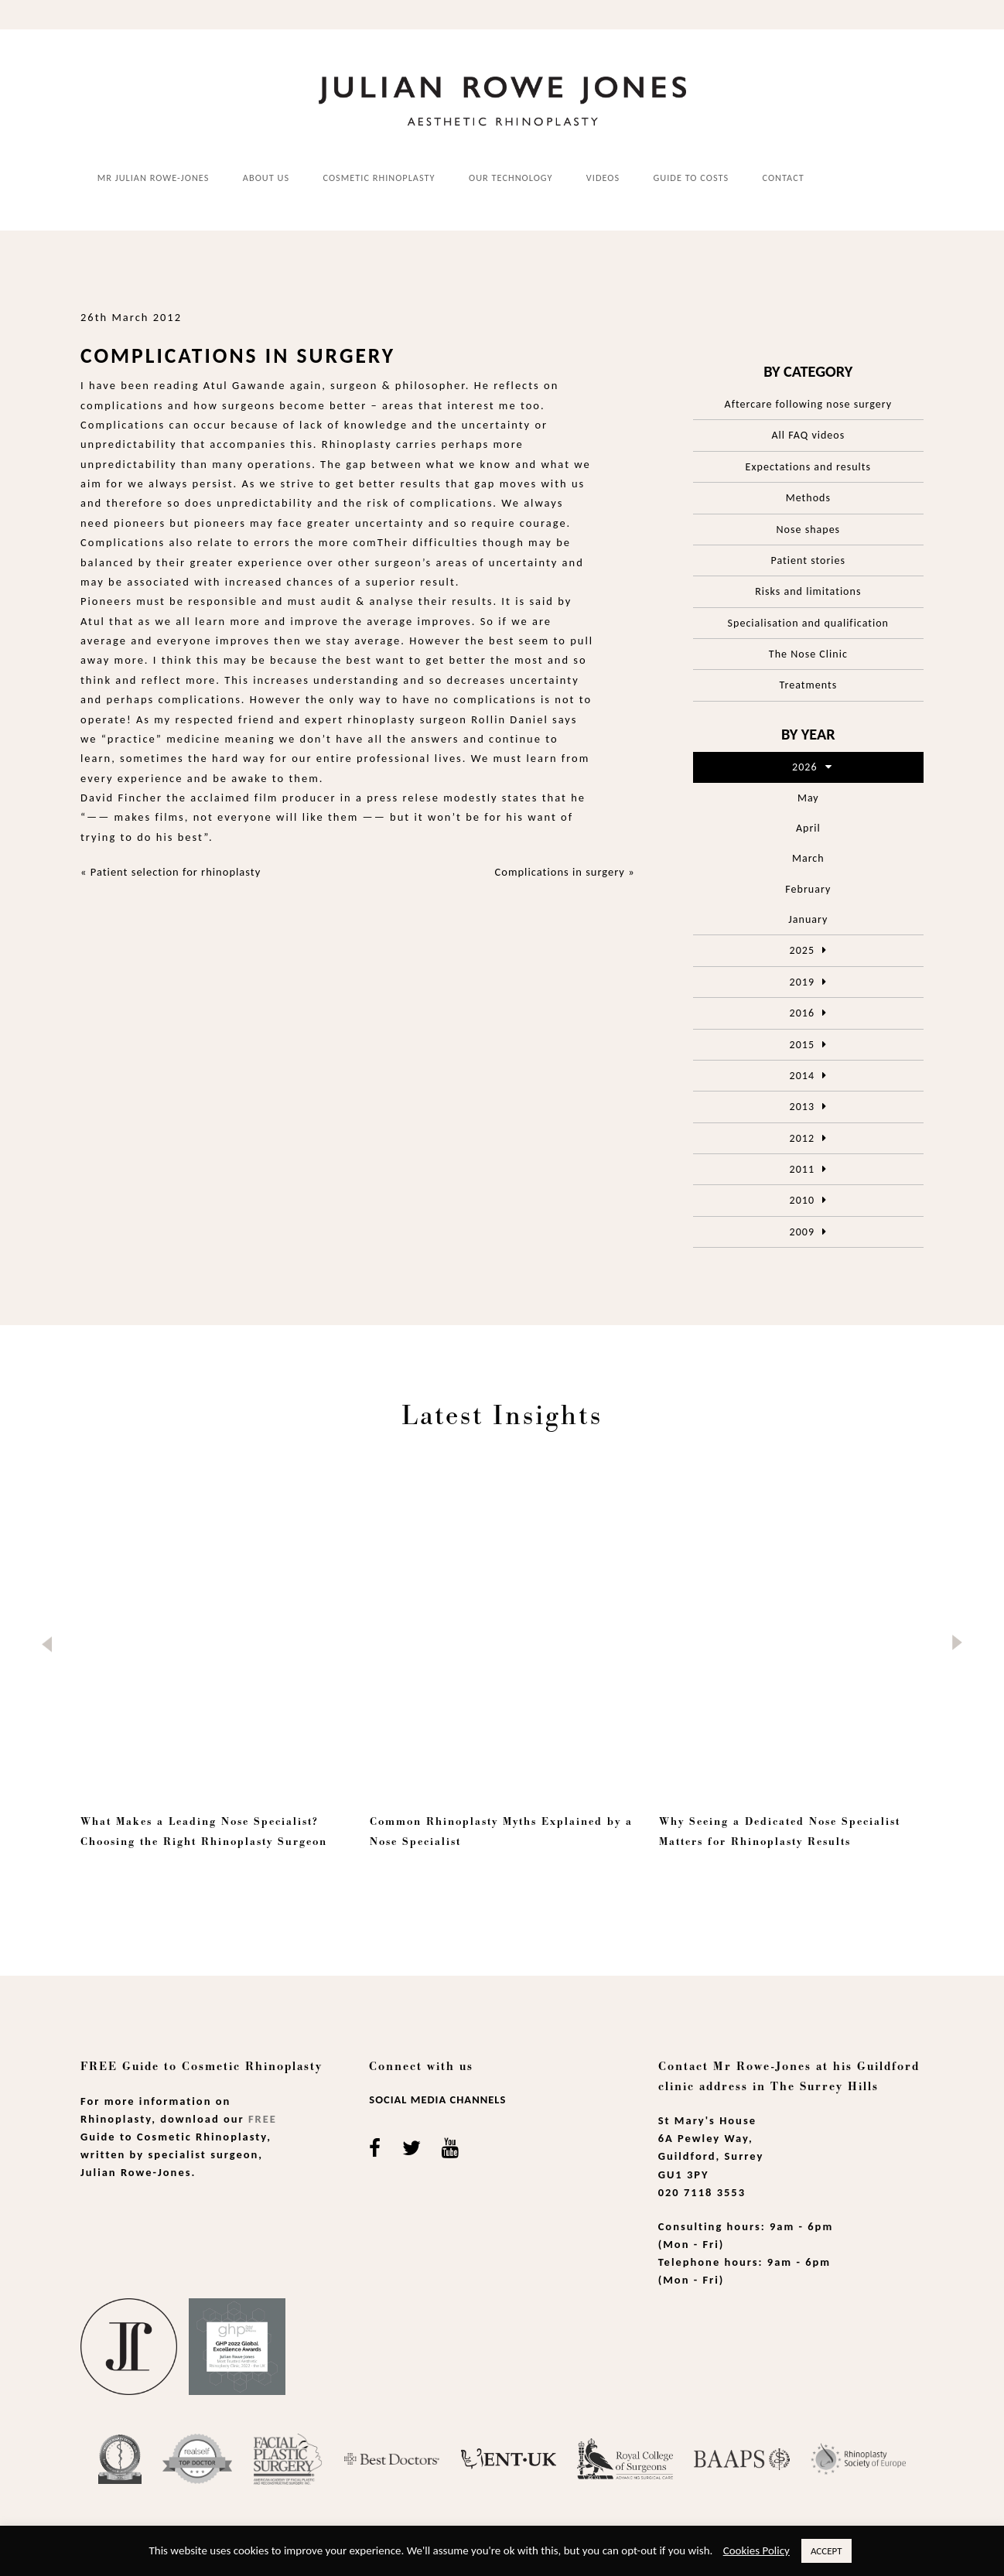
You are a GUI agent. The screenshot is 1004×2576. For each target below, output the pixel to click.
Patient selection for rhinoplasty (175, 871)
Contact (783, 177)
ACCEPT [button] (826, 2551)
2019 (802, 980)
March (808, 857)
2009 (802, 1230)
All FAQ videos (808, 434)
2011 (802, 1167)
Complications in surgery (560, 871)
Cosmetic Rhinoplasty (379, 177)
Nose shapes (809, 528)
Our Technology (510, 177)
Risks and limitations (808, 590)
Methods (808, 497)
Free (262, 2117)
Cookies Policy (756, 2550)
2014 (802, 1074)
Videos (603, 177)
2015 (802, 1043)
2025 (802, 949)
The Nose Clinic (808, 652)
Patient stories (808, 558)
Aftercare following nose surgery (809, 402)
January (808, 917)
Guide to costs (691, 177)
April (808, 826)
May (808, 796)
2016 (802, 1012)
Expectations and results (808, 465)
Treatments (809, 684)
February (808, 887)
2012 (802, 1136)
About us (266, 177)
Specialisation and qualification (808, 621)
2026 (804, 766)
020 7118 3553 (702, 2191)
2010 (802, 1199)
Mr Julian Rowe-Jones (153, 177)
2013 (802, 1105)
